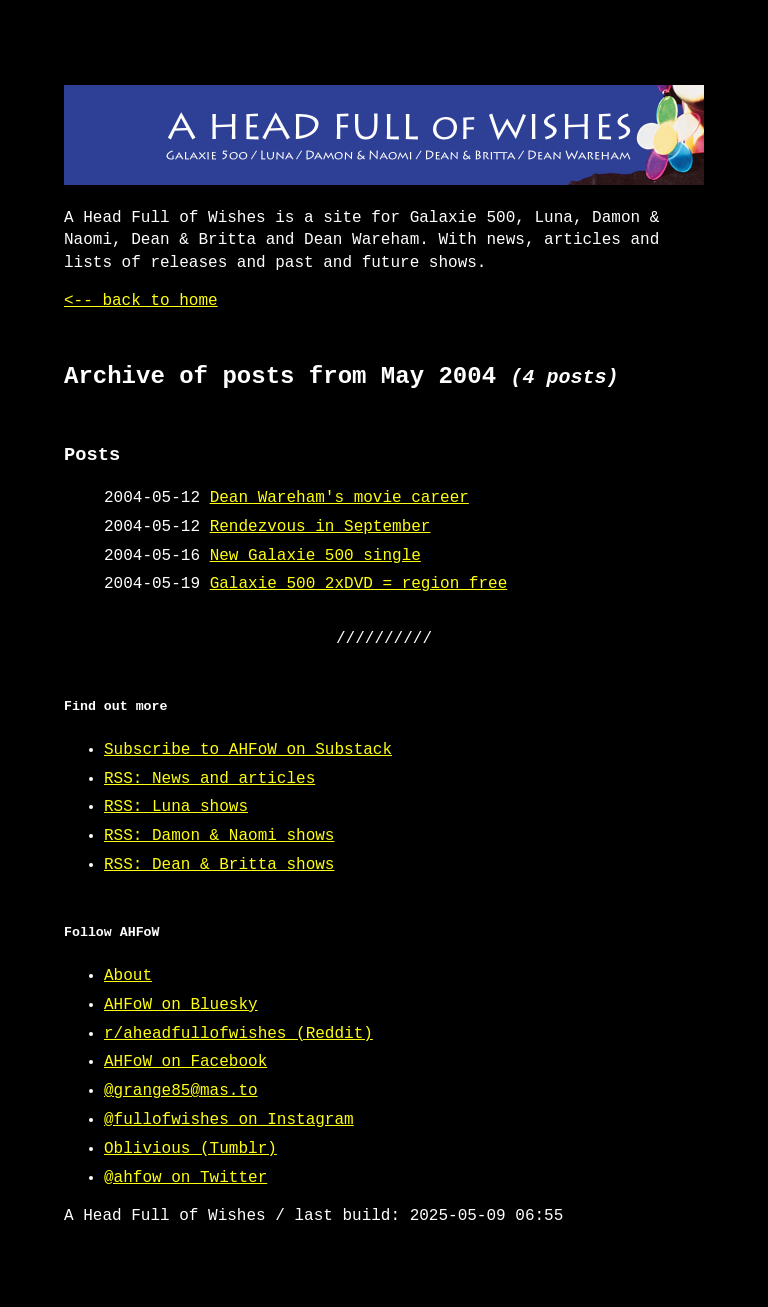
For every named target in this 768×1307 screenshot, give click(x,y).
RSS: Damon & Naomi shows (219, 836)
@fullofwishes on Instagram (229, 1120)
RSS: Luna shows (176, 807)
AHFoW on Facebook (185, 1062)
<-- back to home (141, 301)
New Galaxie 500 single (315, 556)
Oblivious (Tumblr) (190, 1149)
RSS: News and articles (209, 779)
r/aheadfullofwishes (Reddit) (238, 1034)
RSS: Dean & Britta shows (219, 865)
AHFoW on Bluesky (181, 1005)
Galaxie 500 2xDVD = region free (359, 584)
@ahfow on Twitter (185, 1178)
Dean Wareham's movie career (339, 498)
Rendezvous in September (320, 527)
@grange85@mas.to (181, 1091)
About (128, 976)
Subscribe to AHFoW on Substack (248, 750)
